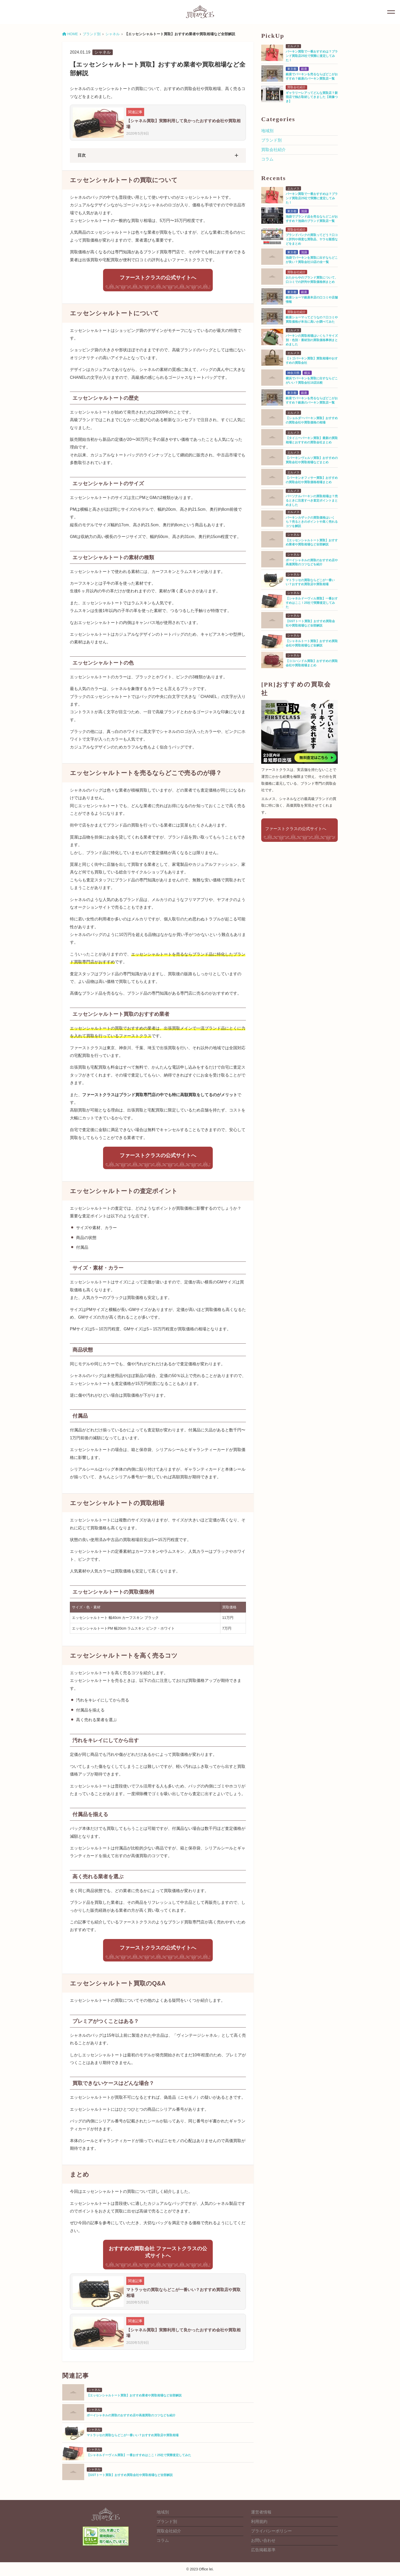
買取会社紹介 (273, 149)
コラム (267, 159)
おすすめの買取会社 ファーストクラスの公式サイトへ (158, 2252)
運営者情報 (261, 2512)
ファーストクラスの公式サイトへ (158, 277)
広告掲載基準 (263, 2550)
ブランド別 (92, 34)
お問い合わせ (263, 2540)
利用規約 (259, 2521)
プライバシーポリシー (271, 2531)
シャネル (112, 34)
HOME (70, 34)
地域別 (267, 131)
